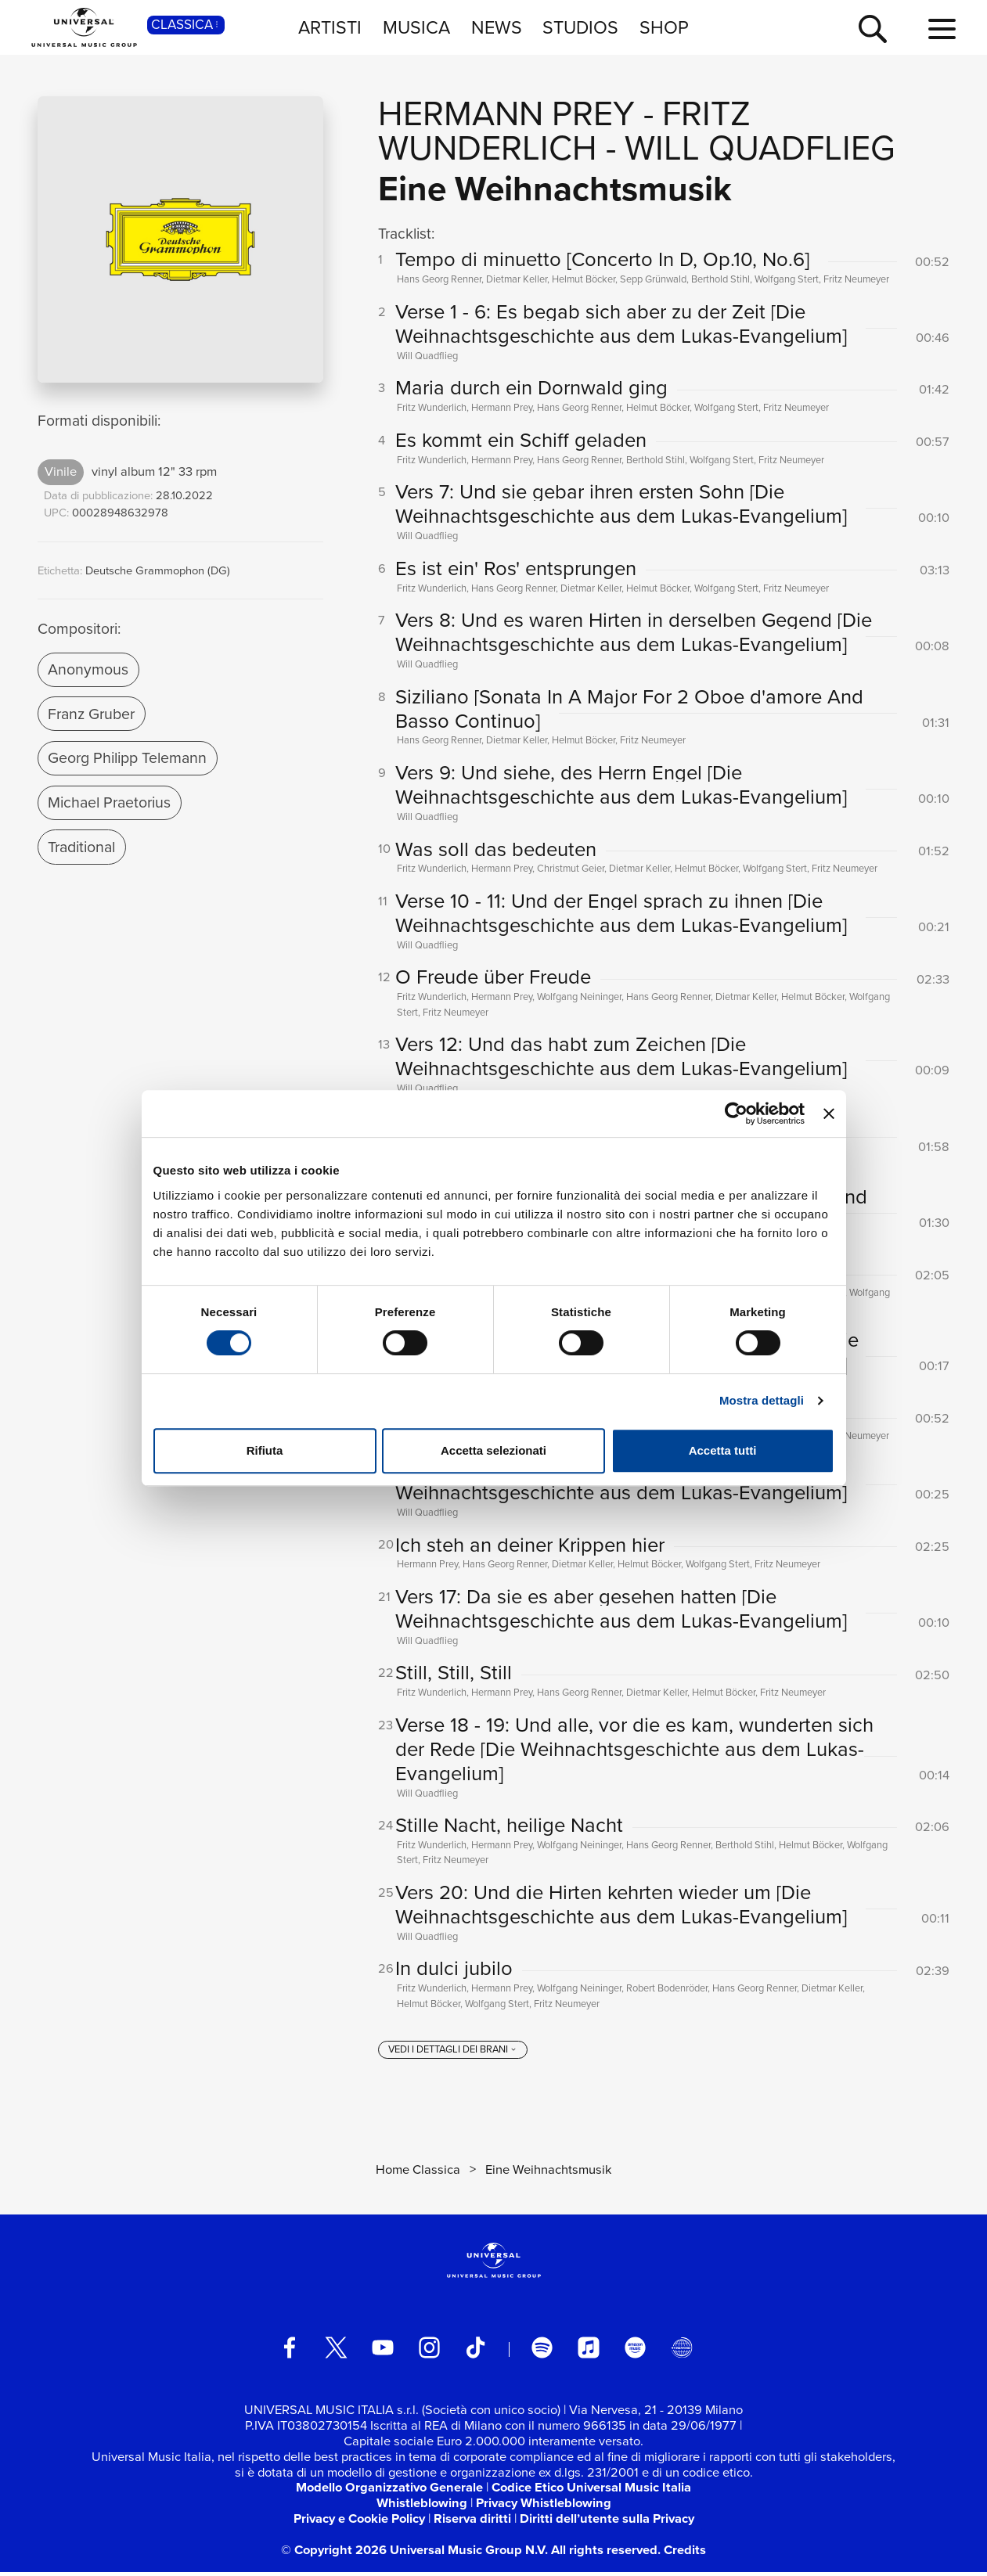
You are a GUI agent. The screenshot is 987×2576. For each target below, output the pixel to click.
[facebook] (289, 2352)
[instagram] (429, 2352)
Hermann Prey (506, 113)
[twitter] (336, 2352)
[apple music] (588, 2352)
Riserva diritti (472, 2522)
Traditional (81, 847)
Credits (685, 2553)
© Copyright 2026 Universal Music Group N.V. (414, 2553)
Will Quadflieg (760, 148)
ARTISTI (330, 27)
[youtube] (382, 2352)
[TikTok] (475, 2352)
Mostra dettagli (761, 1400)
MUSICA (416, 27)
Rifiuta (265, 1450)
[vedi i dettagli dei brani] (453, 2054)
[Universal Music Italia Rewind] (681, 2352)
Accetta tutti (723, 1450)
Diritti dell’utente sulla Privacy (607, 2522)
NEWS (496, 27)
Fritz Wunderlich (564, 131)
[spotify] (542, 2352)
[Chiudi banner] (828, 1113)
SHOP (664, 27)
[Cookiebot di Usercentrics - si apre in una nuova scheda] (736, 1113)
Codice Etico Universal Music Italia (591, 2491)
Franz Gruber (91, 714)
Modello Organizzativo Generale (389, 2491)
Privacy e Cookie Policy (359, 2522)
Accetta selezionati (493, 1450)
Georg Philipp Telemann (127, 758)
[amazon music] (635, 2352)
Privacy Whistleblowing (543, 2507)
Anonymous (88, 669)
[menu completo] (942, 30)
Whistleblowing (421, 2507)
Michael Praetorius (109, 802)
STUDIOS (580, 27)
